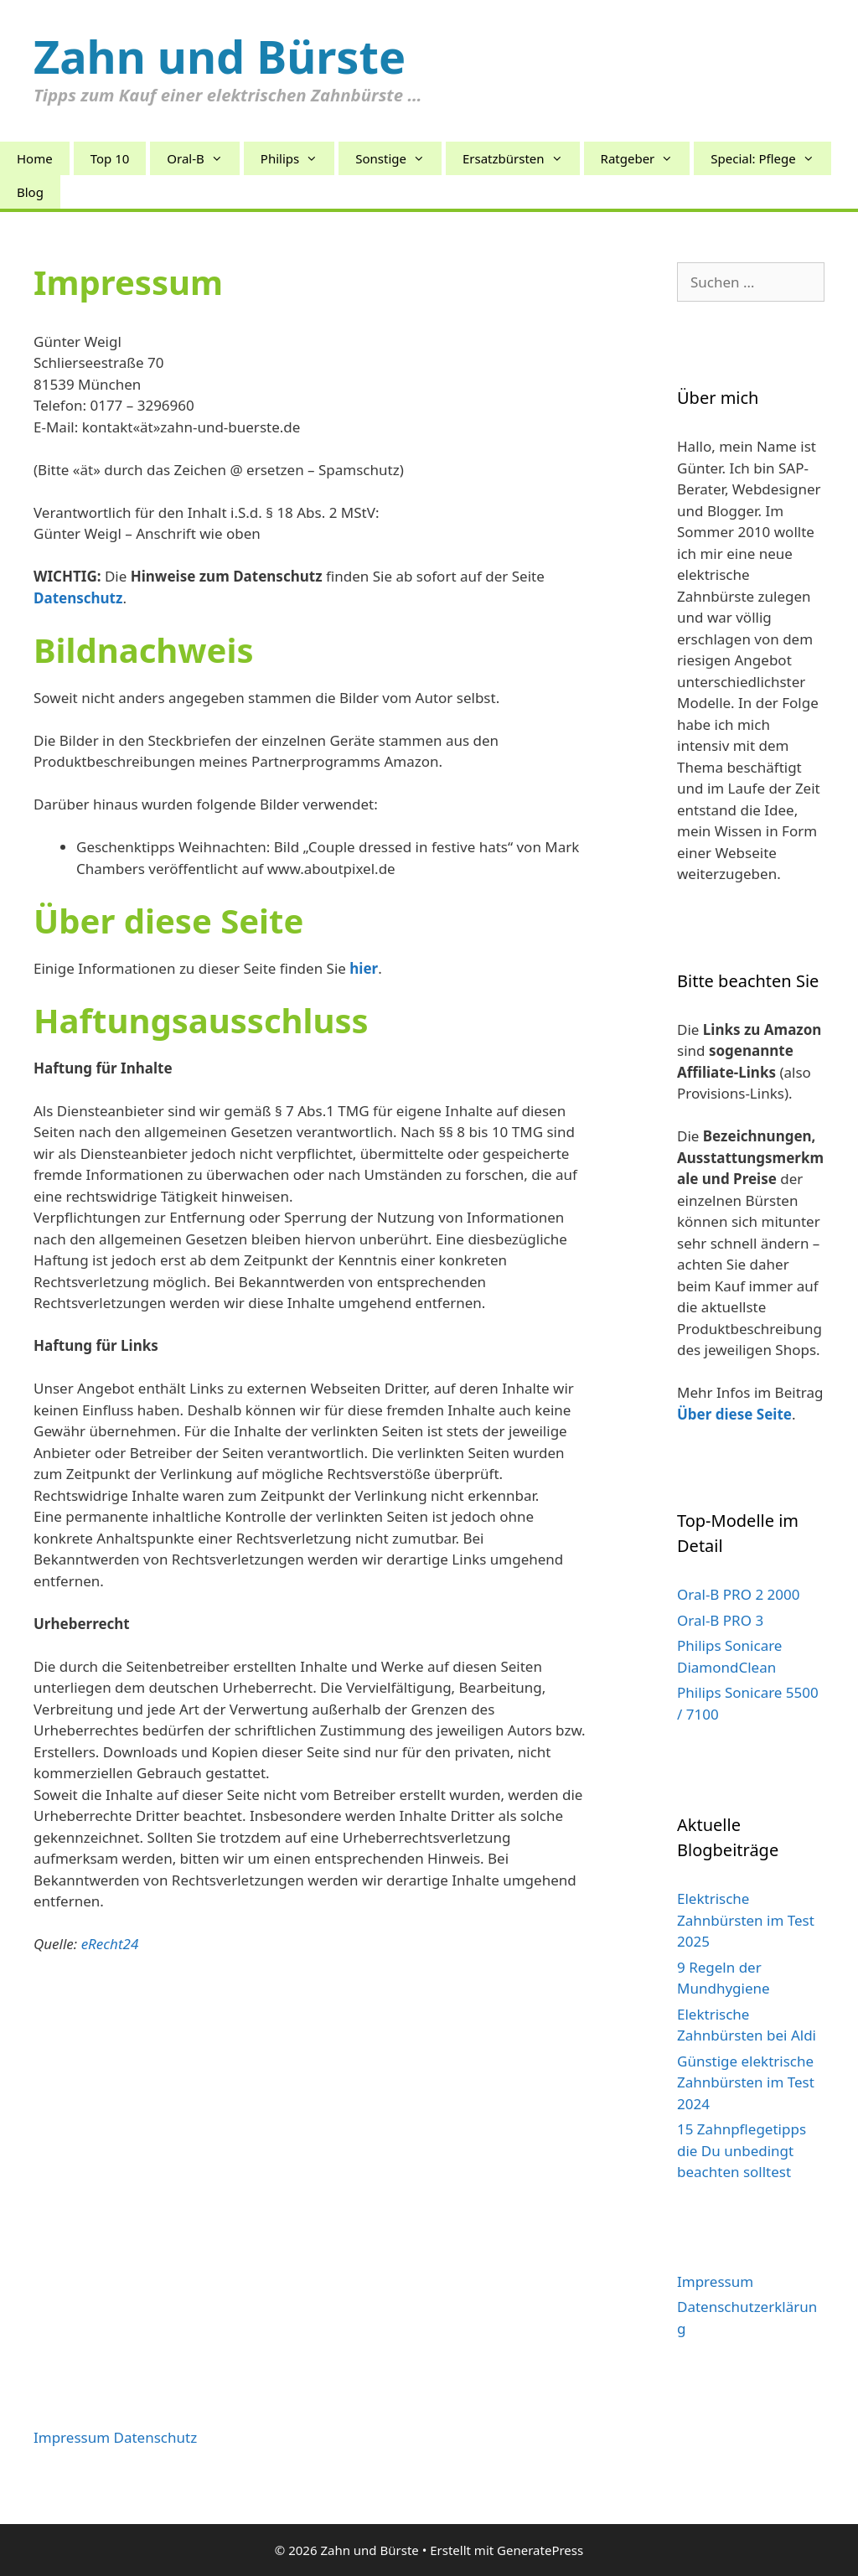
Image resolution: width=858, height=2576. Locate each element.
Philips (297, 158)
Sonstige (398, 158)
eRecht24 (110, 1943)
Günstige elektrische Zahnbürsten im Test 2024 (745, 2082)
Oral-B (203, 158)
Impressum (715, 2281)
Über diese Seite (734, 1414)
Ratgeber (645, 158)
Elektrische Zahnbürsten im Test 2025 (745, 1920)
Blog (30, 192)
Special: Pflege (770, 158)
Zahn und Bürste (220, 56)
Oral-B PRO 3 (720, 1620)
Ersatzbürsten (521, 158)
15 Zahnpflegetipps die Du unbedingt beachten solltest (741, 2150)
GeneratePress (540, 2550)
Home (35, 158)
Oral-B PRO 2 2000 (738, 1594)
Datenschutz (156, 2437)
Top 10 (110, 158)
